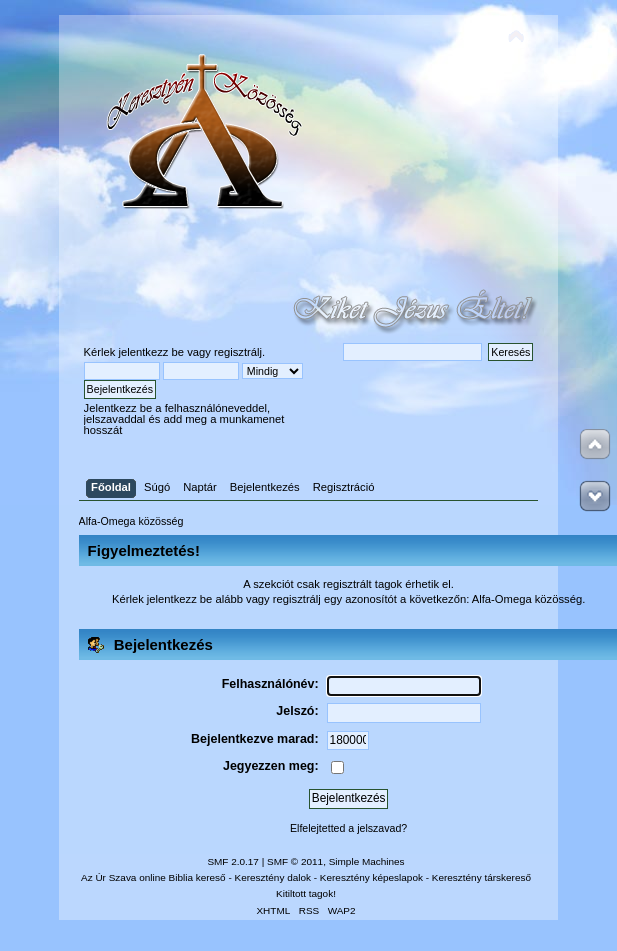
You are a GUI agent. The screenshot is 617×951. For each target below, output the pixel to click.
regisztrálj (238, 352)
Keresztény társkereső (481, 877)
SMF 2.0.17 (233, 861)
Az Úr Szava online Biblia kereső (153, 877)
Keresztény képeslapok (371, 877)
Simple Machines (367, 861)
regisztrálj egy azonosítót (335, 599)
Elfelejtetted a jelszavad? (348, 828)
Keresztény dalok (273, 877)
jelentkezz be (151, 352)
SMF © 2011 (295, 861)
